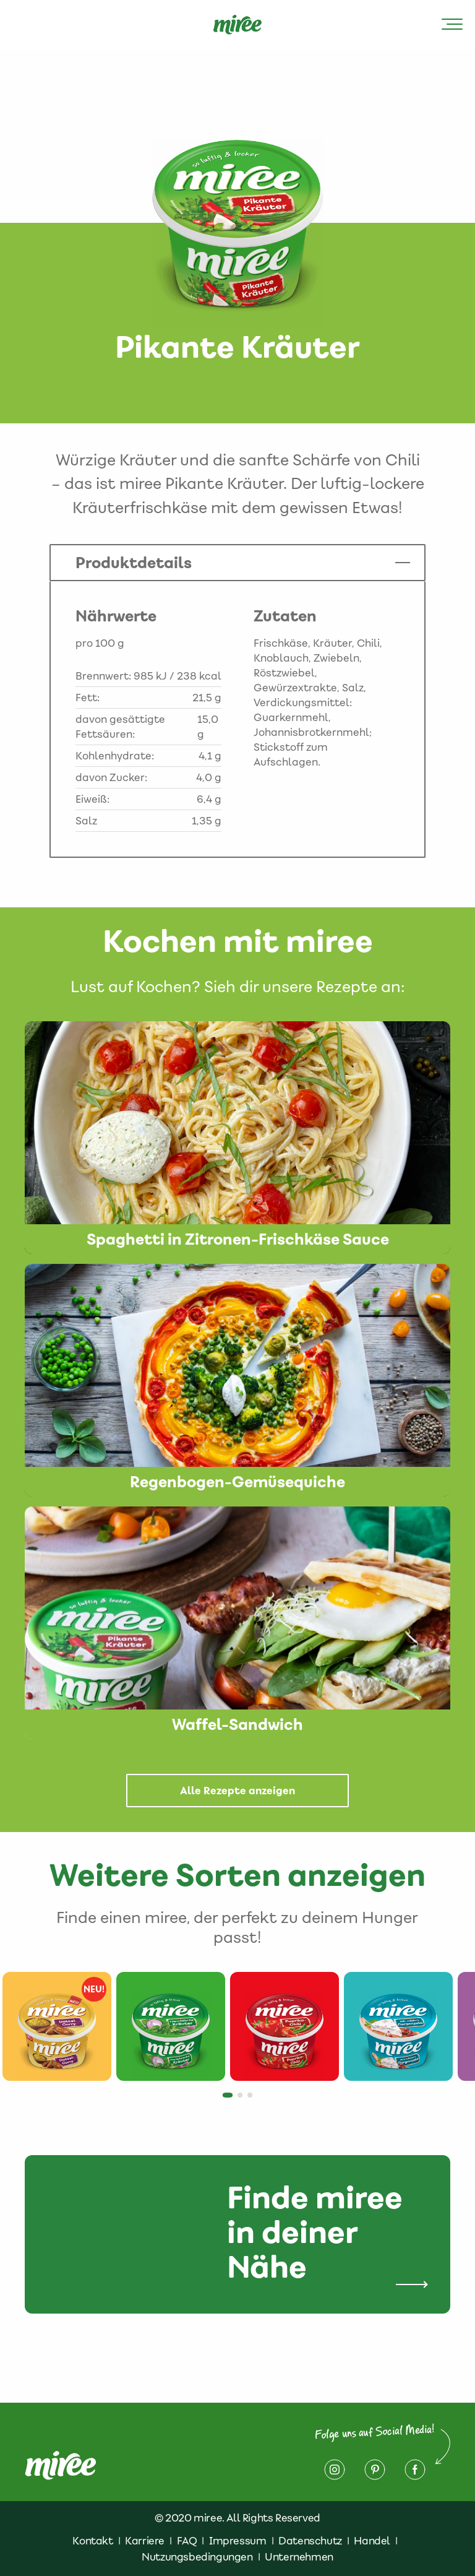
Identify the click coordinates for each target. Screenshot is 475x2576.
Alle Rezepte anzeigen (237, 1790)
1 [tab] (229, 2099)
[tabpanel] (57, 2026)
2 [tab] (244, 2099)
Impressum (237, 2541)
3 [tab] (253, 2099)
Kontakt (92, 2541)
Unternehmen (299, 2557)
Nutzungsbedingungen (197, 2557)
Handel (372, 2541)
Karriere (145, 2541)
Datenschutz (310, 2541)
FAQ (187, 2541)
